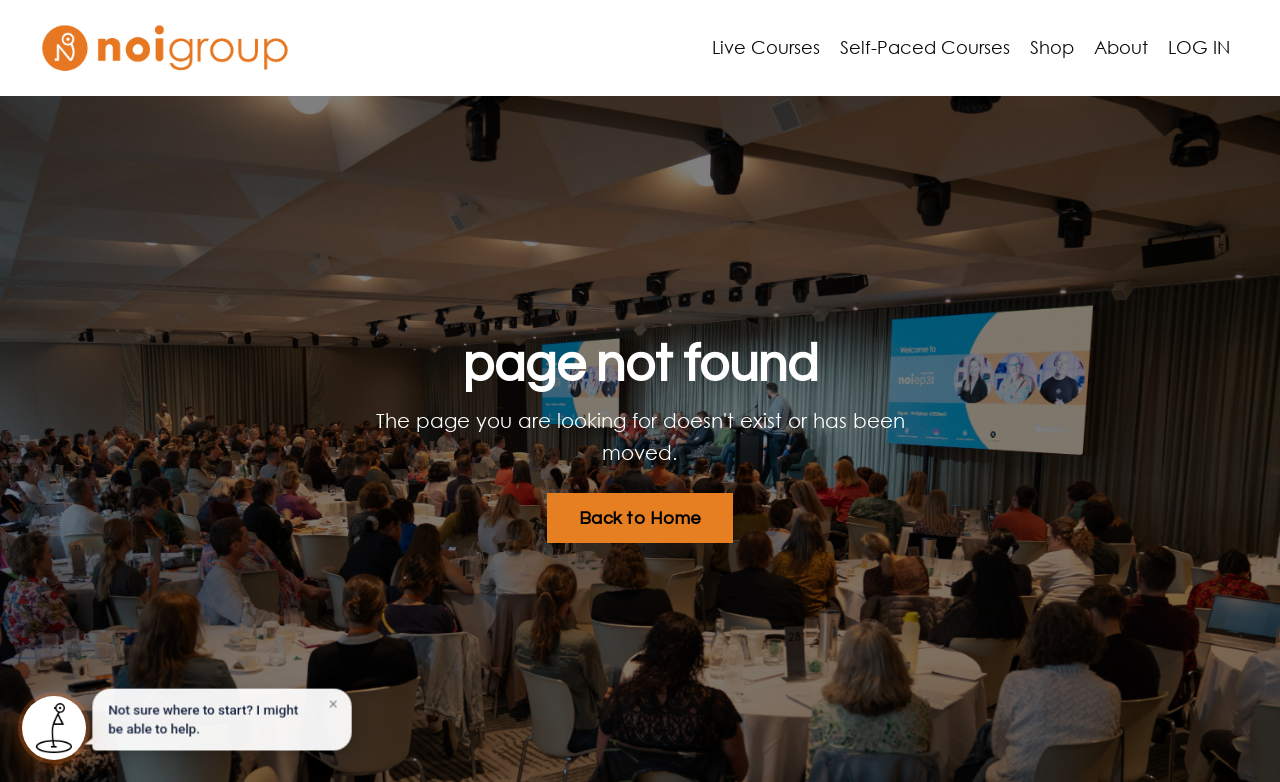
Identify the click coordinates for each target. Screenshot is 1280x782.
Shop (1052, 47)
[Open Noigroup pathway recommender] (54, 728)
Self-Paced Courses (925, 47)
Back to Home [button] (640, 518)
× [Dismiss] (331, 706)
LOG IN (1199, 47)
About (1121, 47)
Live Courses (766, 47)
